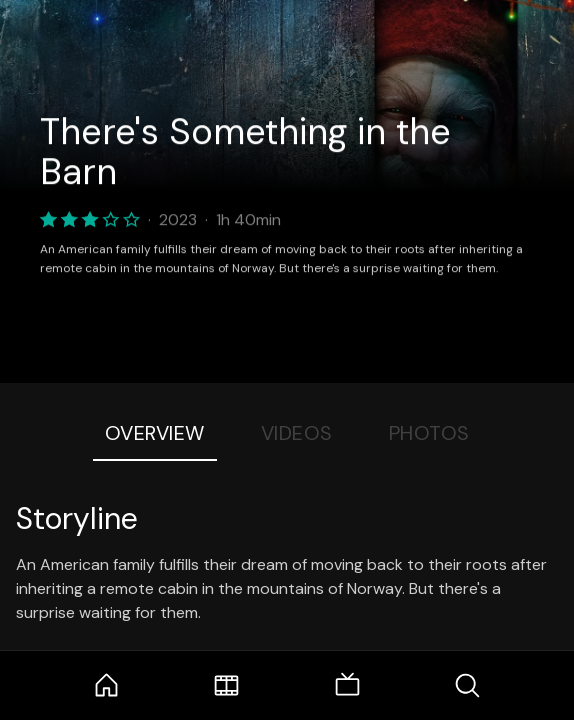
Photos (429, 433)
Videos (297, 433)
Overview (155, 433)
